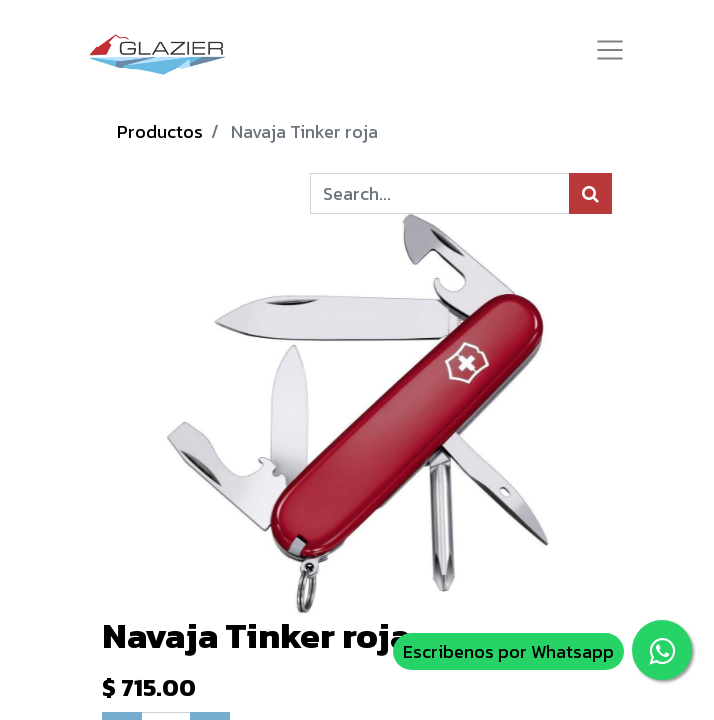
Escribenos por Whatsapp (508, 651)
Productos (160, 131)
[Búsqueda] (590, 193)
